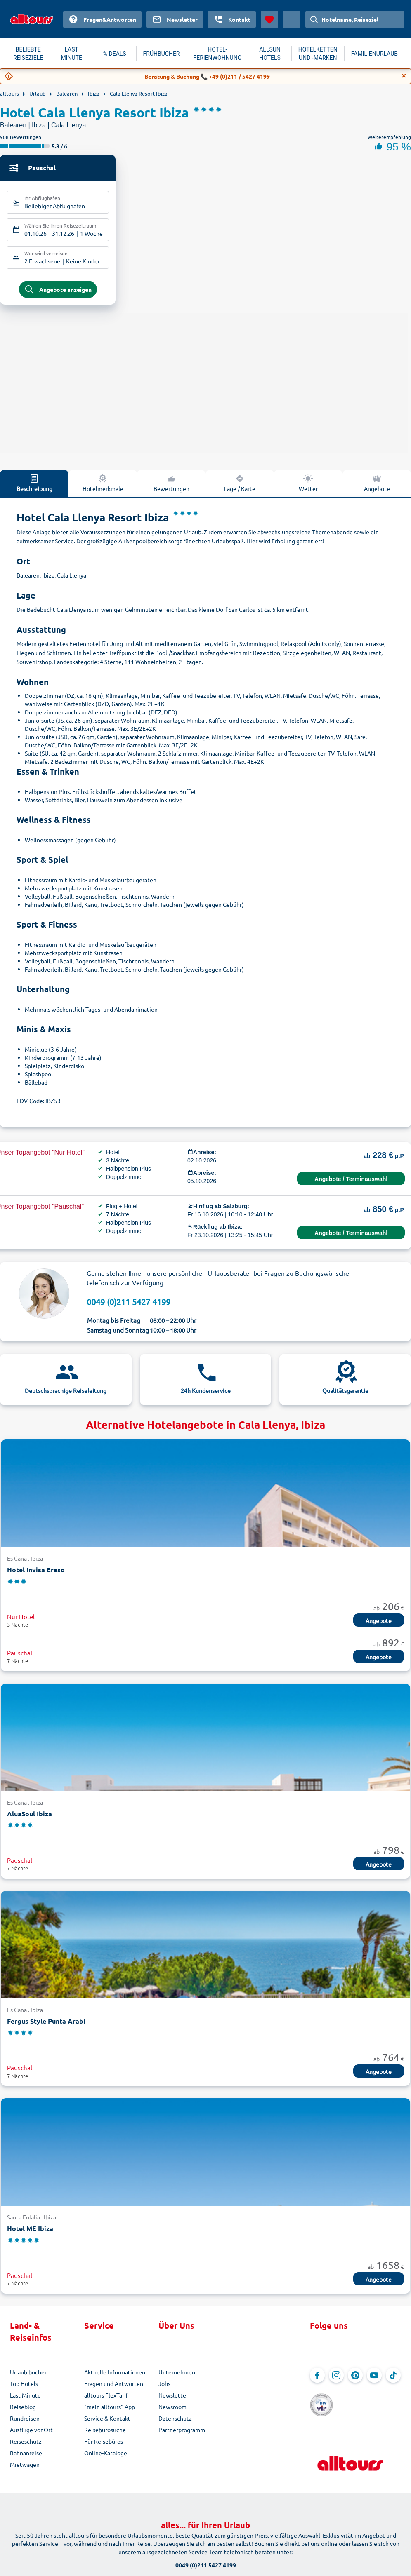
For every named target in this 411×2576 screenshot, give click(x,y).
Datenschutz (175, 2424)
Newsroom (172, 2412)
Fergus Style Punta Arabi (46, 2027)
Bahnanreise (26, 2459)
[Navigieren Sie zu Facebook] (317, 2381)
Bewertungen (171, 489)
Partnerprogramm (181, 2436)
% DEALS (114, 53)
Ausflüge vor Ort (31, 2436)
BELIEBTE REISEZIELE (28, 53)
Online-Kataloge (105, 2459)
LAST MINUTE (71, 53)
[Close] (404, 76)
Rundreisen (25, 2424)
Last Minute (25, 2401)
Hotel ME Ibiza (30, 2235)
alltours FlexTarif (106, 2401)
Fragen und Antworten (113, 2389)
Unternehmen (176, 2378)
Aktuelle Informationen (114, 2378)
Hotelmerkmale (103, 489)
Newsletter (173, 2401)
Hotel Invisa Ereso (36, 1576)
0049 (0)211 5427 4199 (128, 1308)
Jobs (164, 2389)
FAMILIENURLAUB (374, 53)
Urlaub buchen (29, 2378)
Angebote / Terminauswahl (350, 1185)
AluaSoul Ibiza (29, 1819)
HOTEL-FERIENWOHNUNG (218, 53)
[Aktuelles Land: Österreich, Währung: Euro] (291, 19)
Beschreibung (34, 489)
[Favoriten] (269, 19)
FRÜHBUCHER (161, 53)
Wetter (308, 489)
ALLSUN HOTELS (270, 53)
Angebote (377, 489)
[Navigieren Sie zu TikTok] (393, 2381)
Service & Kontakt (107, 2424)
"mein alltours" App (109, 2412)
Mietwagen (25, 2470)
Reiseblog (23, 2412)
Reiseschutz (26, 2447)
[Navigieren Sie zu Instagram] (336, 2381)
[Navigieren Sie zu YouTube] (374, 2381)
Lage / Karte (239, 489)
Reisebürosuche (105, 2436)
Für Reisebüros (103, 2447)
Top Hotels (24, 2389)
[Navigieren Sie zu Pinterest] (355, 2381)
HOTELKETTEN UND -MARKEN (318, 53)
